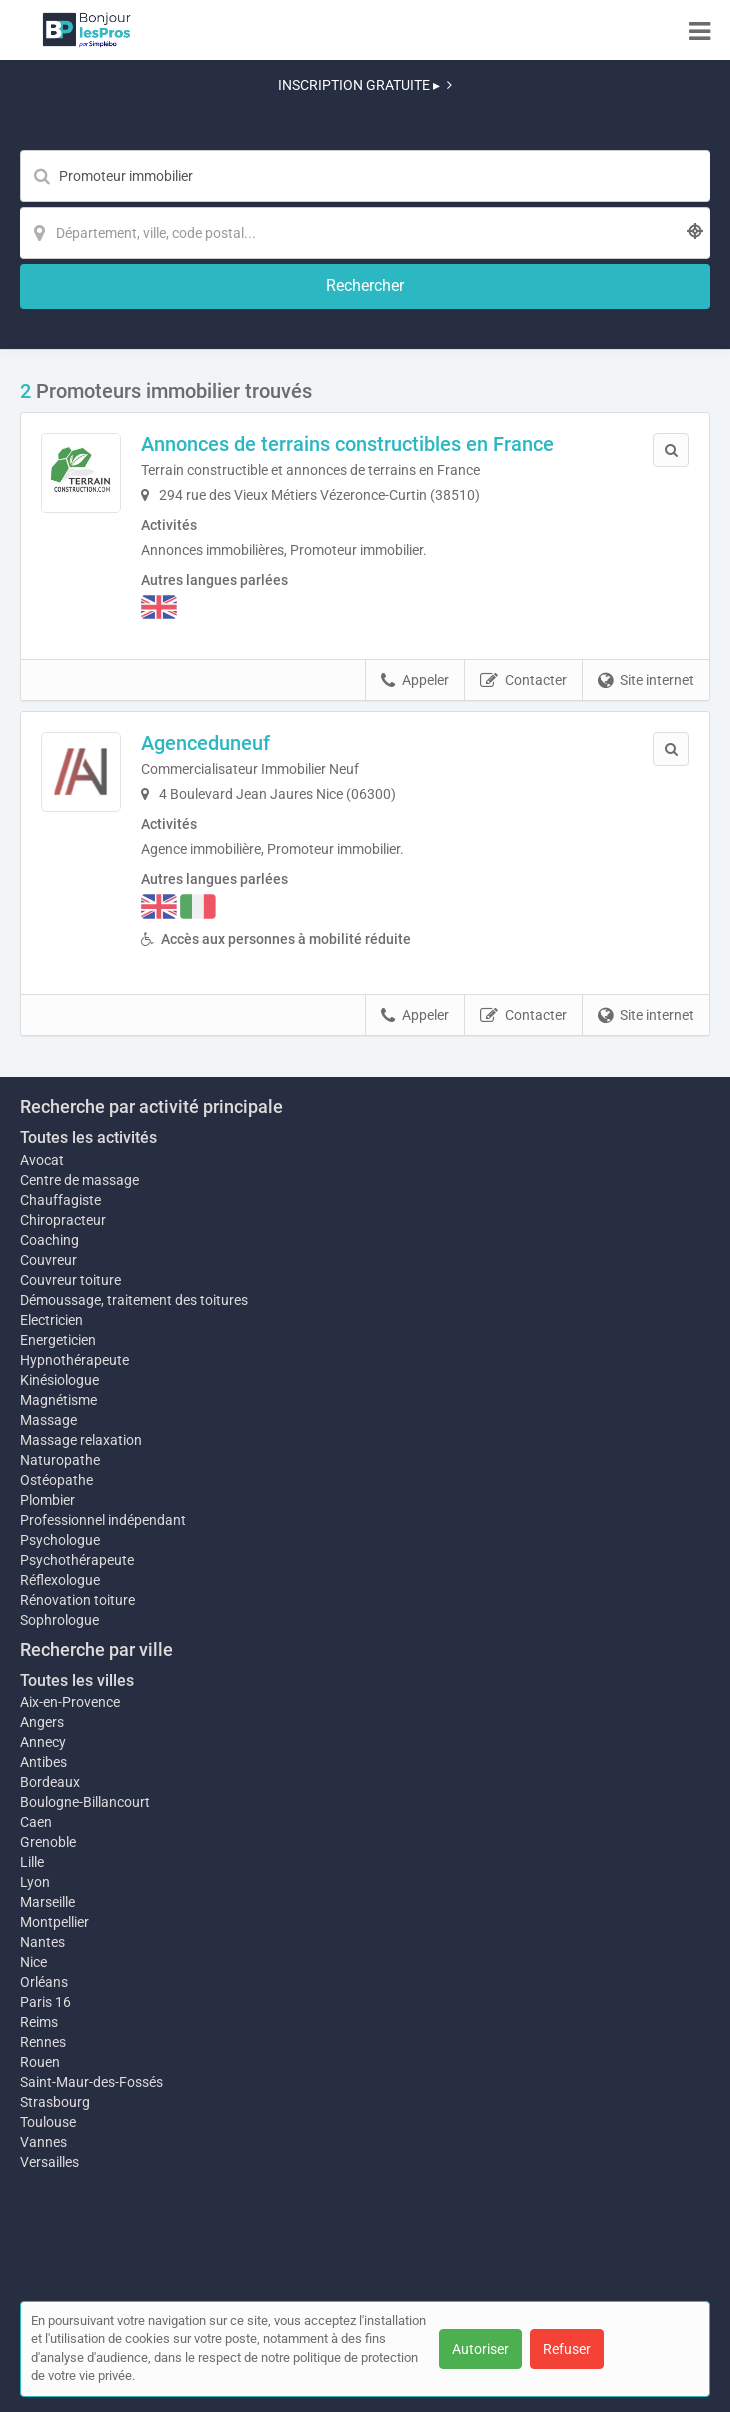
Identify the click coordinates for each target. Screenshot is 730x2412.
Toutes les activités (88, 1137)
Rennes (43, 2042)
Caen (36, 1822)
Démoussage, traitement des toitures (134, 1300)
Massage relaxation (81, 1440)
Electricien (51, 1320)
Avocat (42, 1160)
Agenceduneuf (205, 743)
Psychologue (60, 1540)
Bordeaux (50, 1782)
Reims (39, 2022)
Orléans (44, 1982)
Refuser (567, 2349)
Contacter (523, 681)
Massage (48, 1420)
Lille (32, 1862)
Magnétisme (58, 1400)
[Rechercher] (365, 286)
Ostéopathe (56, 1480)
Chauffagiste (60, 1200)
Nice (33, 1962)
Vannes (43, 2142)
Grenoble (48, 1842)
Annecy (43, 1742)
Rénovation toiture (77, 1600)
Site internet (646, 681)
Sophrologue (59, 1620)
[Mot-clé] (365, 176)
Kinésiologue (59, 1380)
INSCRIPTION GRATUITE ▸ (365, 85)
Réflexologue (60, 1580)
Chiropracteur (63, 1220)
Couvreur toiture (70, 1280)
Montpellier (54, 1922)
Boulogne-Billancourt (85, 1802)
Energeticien (58, 1340)
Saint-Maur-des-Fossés (91, 2082)
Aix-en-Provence (70, 1702)
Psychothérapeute (77, 1560)
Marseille (47, 1902)
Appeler (415, 681)
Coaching (49, 1240)
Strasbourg (55, 2102)
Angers (42, 1722)
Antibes (43, 1762)
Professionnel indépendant (103, 1520)
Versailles (49, 2162)
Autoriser (480, 2349)
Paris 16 (45, 2002)
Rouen (40, 2062)
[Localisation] (365, 233)
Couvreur (48, 1260)
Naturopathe (60, 1460)
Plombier (47, 1500)
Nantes (42, 1942)
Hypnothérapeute (74, 1360)
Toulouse (48, 2122)
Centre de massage (79, 1180)
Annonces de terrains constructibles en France (347, 444)
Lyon (35, 1882)
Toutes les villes (77, 1680)
